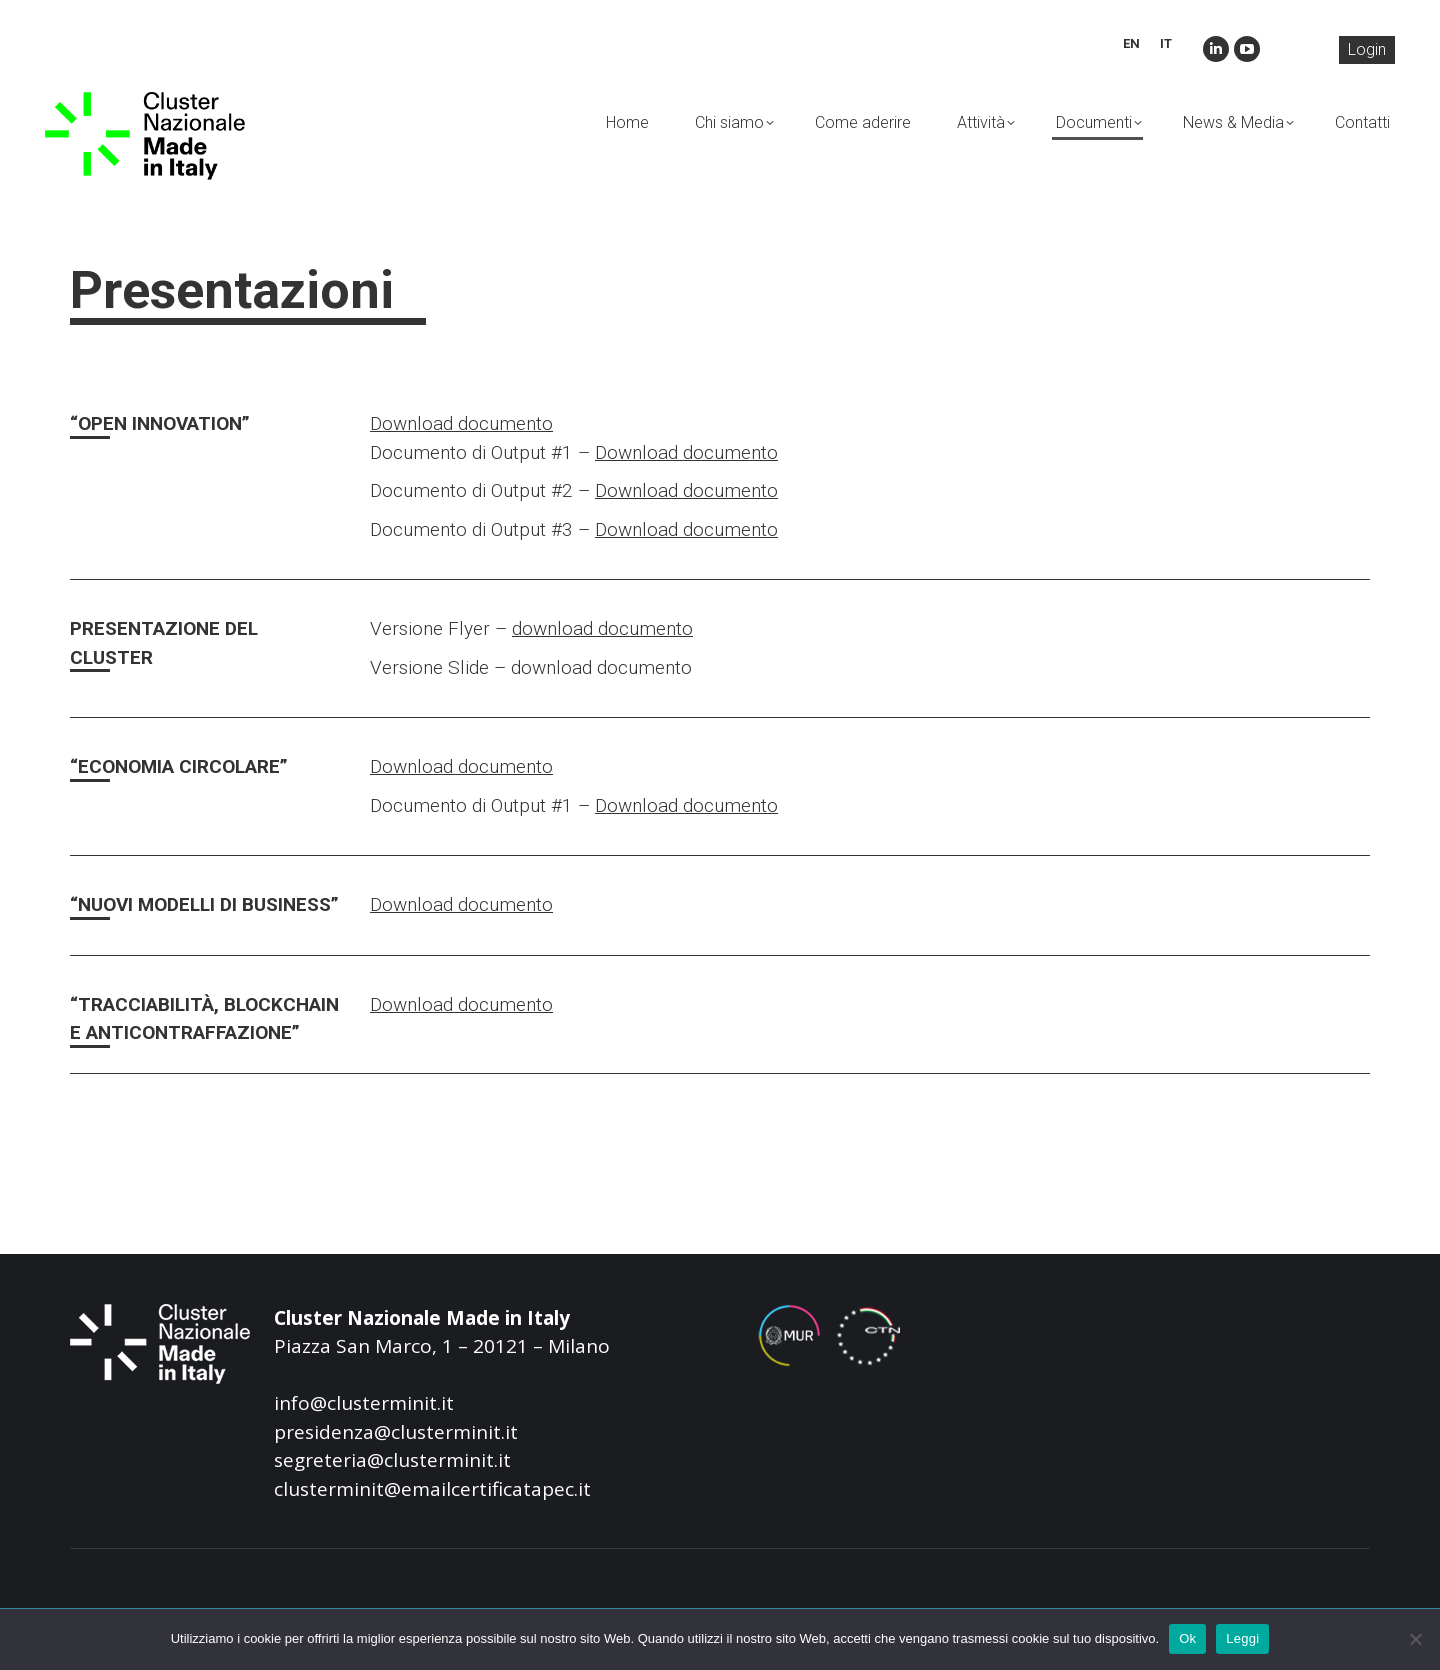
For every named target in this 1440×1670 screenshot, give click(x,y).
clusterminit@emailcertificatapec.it (432, 1489)
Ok (1187, 1638)
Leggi (1242, 1638)
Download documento (461, 423)
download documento (602, 628)
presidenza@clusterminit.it (396, 1432)
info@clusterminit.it (364, 1403)
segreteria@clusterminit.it (392, 1460)
